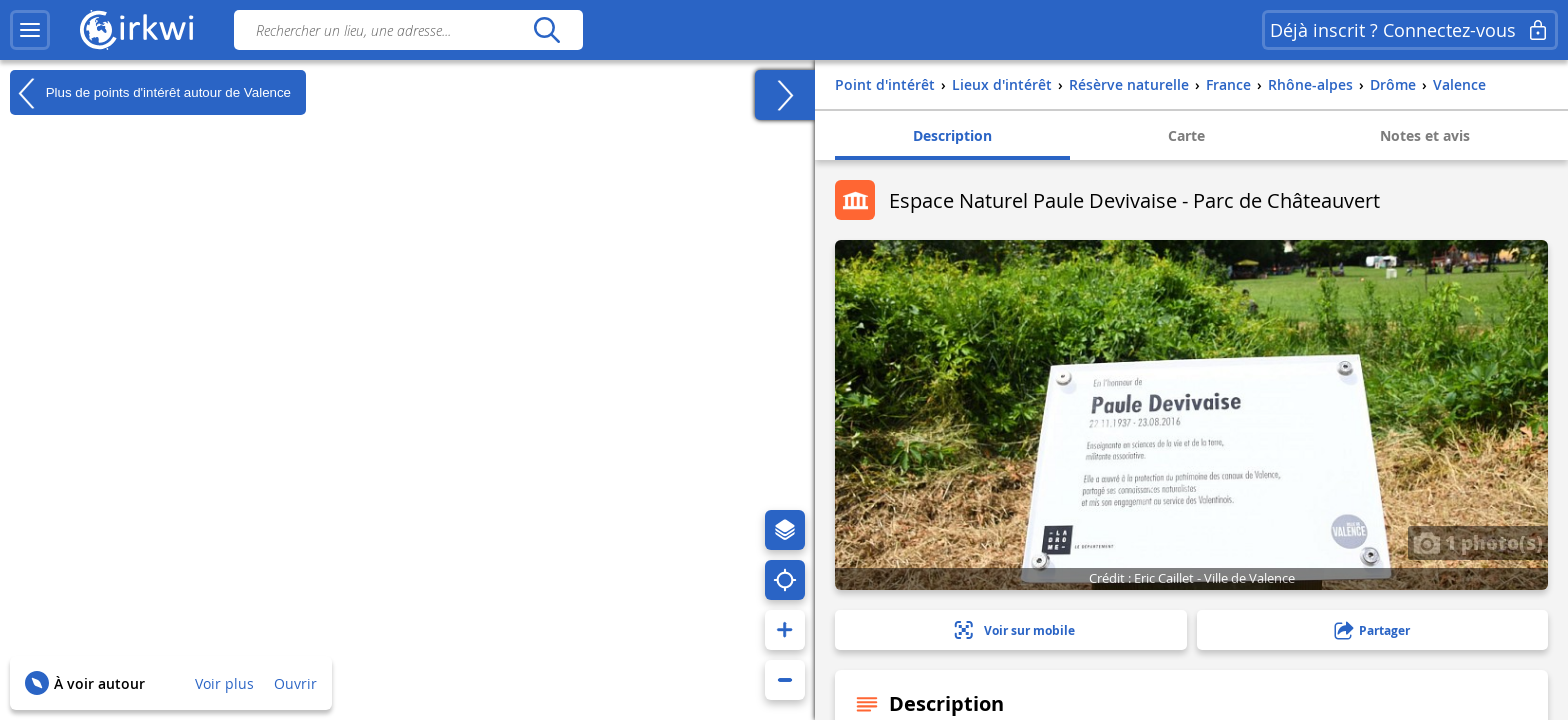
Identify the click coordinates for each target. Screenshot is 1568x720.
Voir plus (224, 683)
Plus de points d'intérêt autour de (150, 93)
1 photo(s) (1478, 542)
